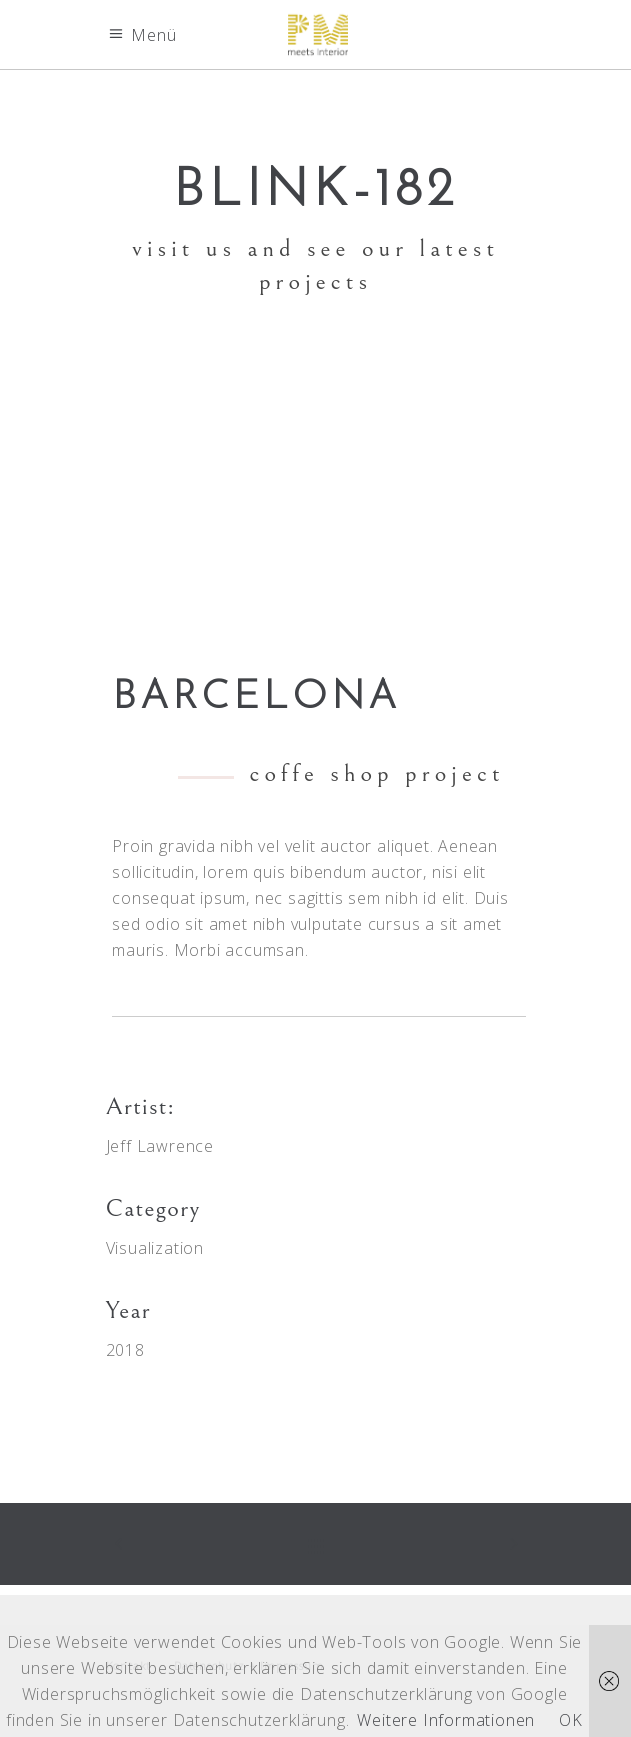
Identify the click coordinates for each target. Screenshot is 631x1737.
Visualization (155, 1248)
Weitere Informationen (446, 1720)
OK (571, 1720)
